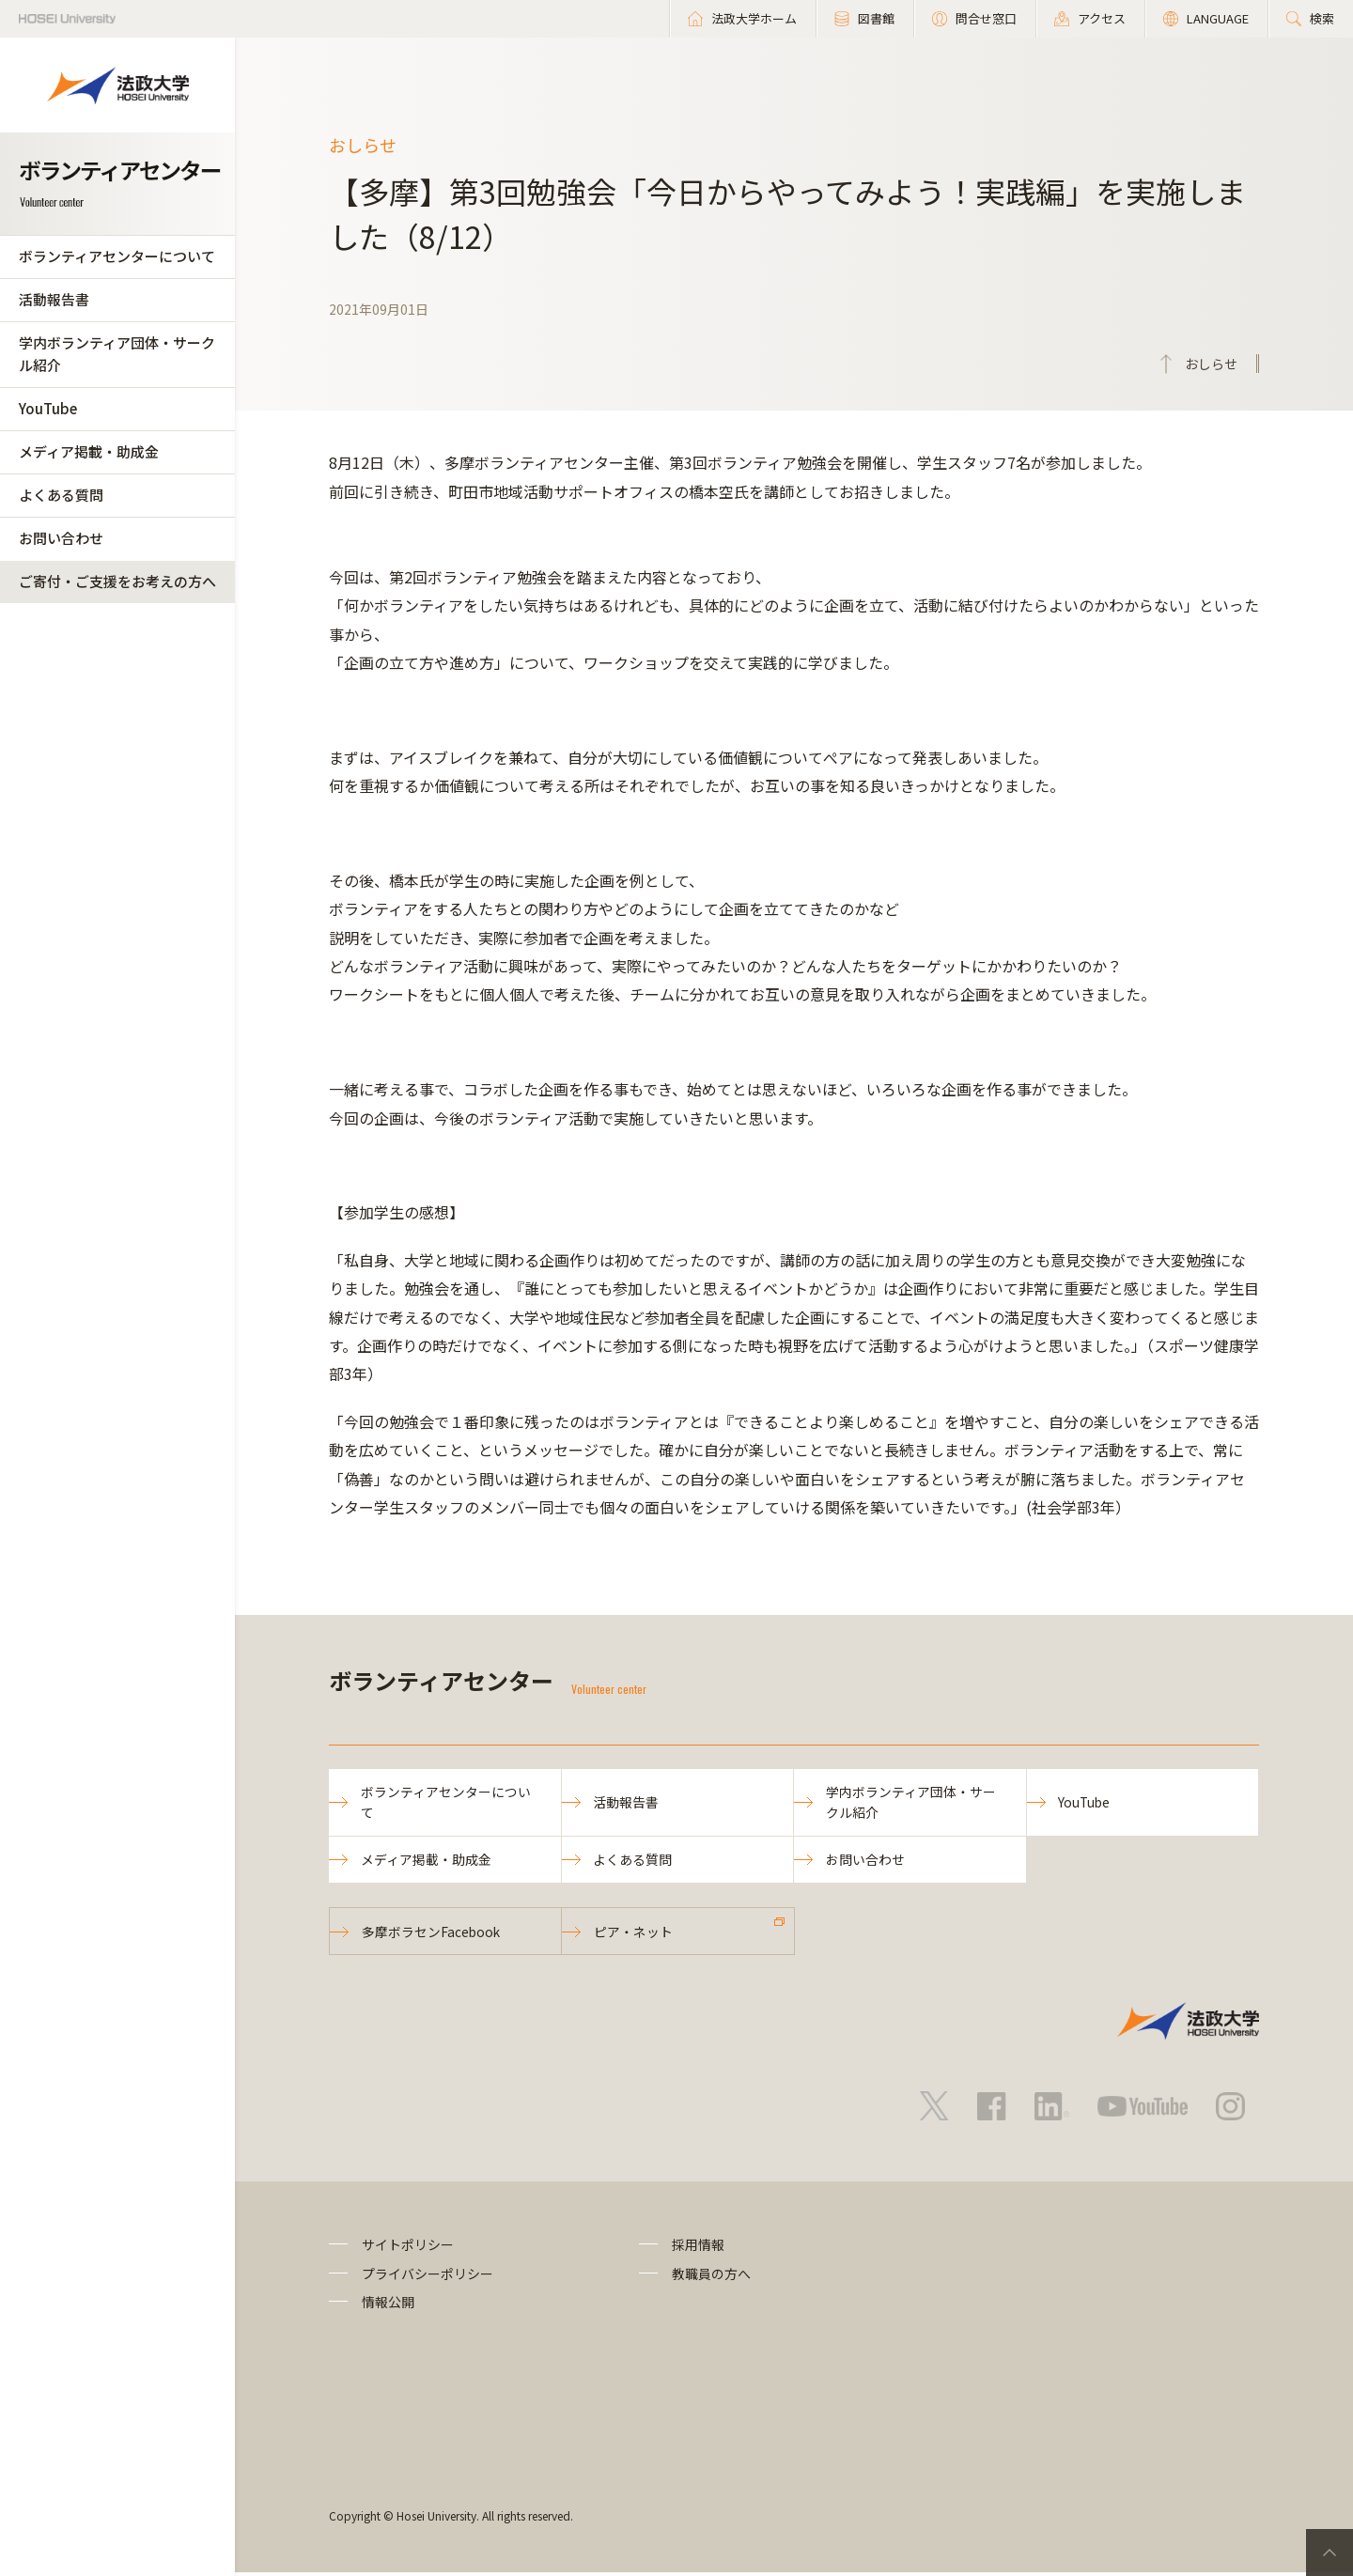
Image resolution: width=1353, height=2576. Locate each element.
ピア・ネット (634, 1934)
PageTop (1329, 2552)
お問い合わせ (61, 538)
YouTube (48, 408)
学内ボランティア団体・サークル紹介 (117, 354)
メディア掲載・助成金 (89, 451)
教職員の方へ (711, 2277)
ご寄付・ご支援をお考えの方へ (117, 581)
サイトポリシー (408, 2248)
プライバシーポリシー (427, 2277)
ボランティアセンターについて (117, 256)
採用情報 (698, 2248)
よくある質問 (61, 494)
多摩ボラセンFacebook (433, 1934)
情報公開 (388, 2305)
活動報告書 (54, 299)
